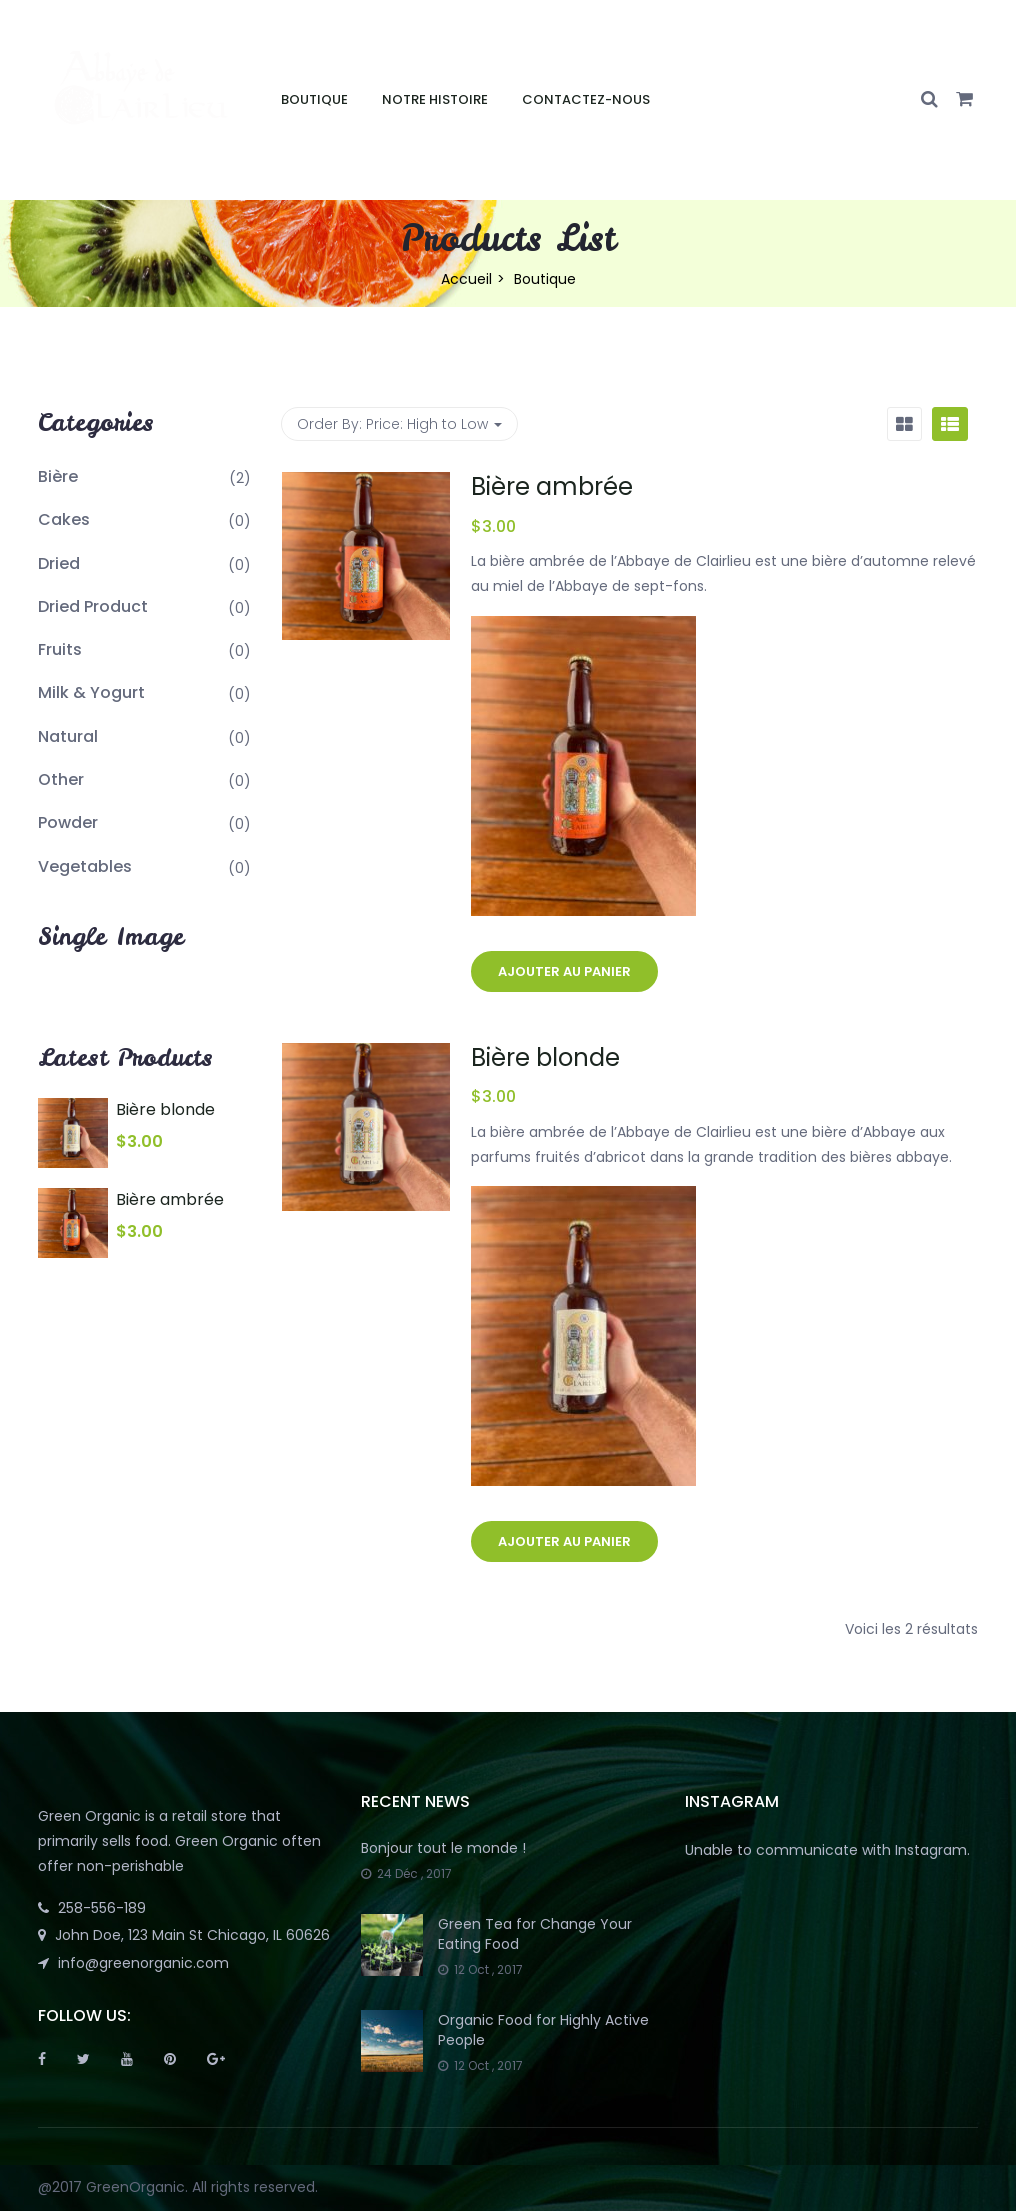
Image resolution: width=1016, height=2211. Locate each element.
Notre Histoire (435, 99)
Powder (68, 822)
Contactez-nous (586, 99)
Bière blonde (545, 1057)
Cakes (64, 519)
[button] (964, 100)
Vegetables (85, 866)
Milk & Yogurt (91, 692)
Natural (68, 736)
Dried (59, 563)
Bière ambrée (552, 486)
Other (61, 779)
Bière (58, 476)
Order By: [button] (399, 424)
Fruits (60, 649)
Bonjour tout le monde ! (443, 1848)
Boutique (314, 99)
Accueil (466, 279)
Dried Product (93, 606)
